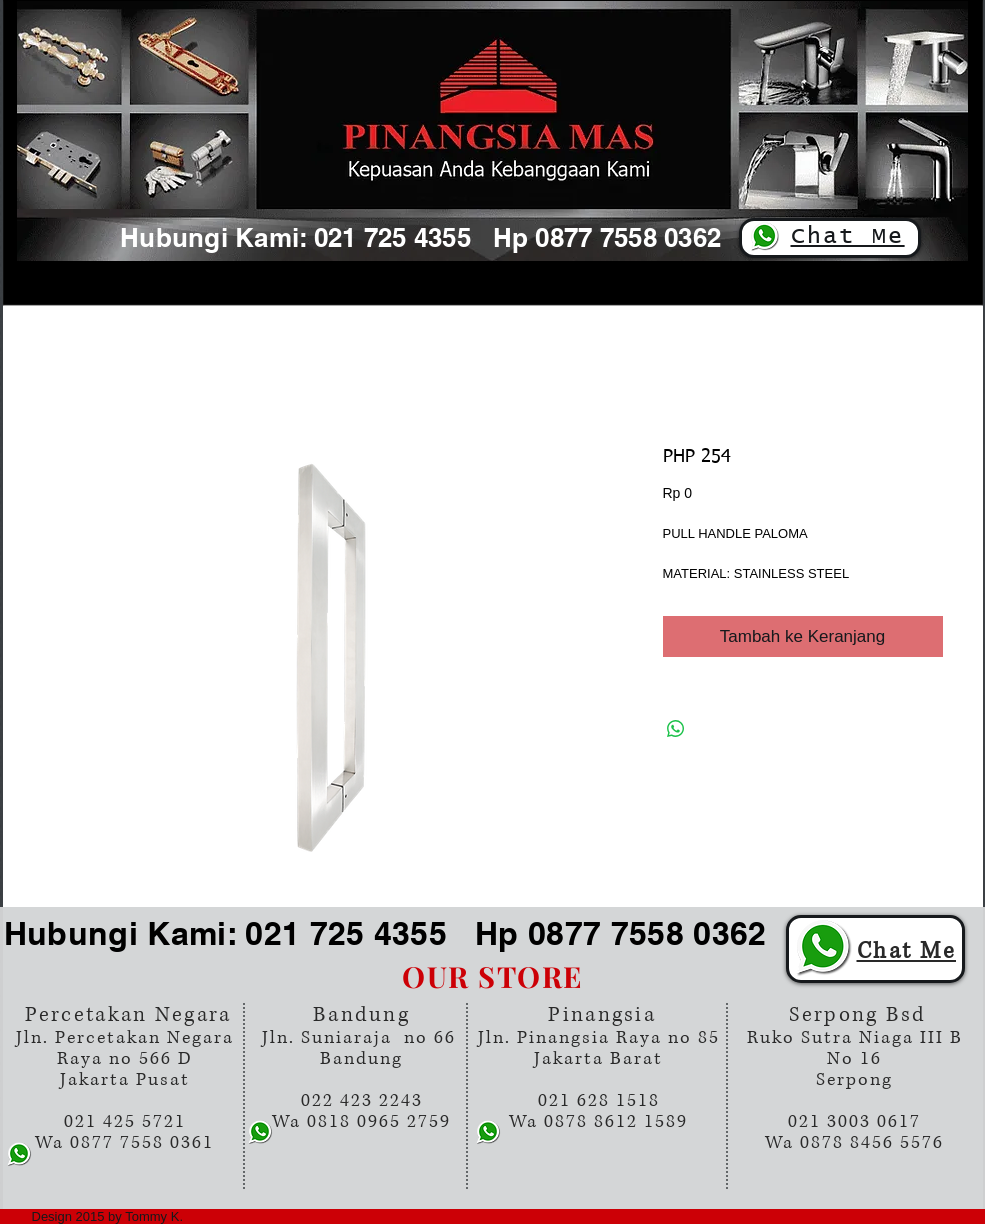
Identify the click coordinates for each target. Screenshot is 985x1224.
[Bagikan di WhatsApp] (676, 729)
